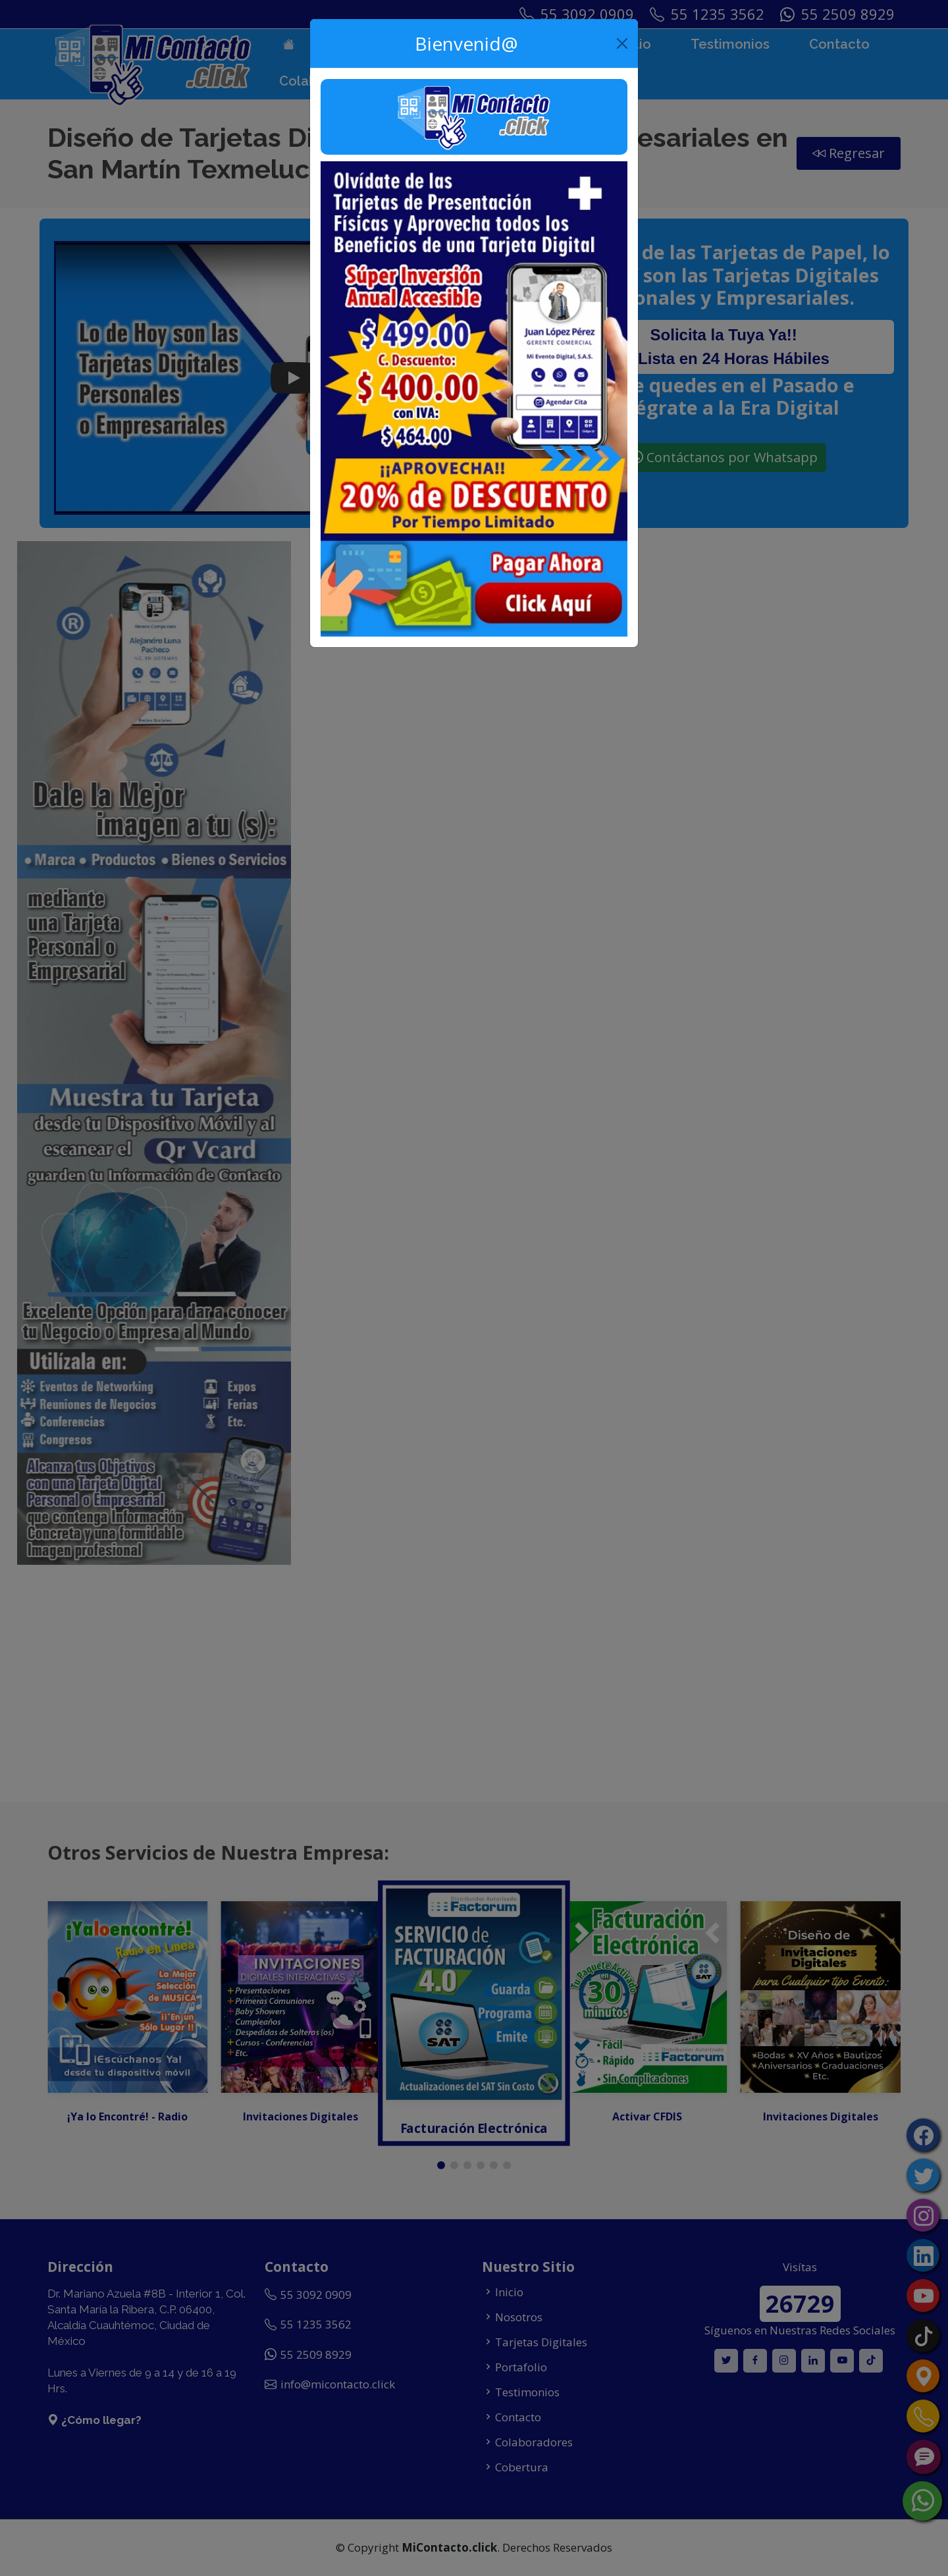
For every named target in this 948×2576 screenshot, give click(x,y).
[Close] (622, 43)
